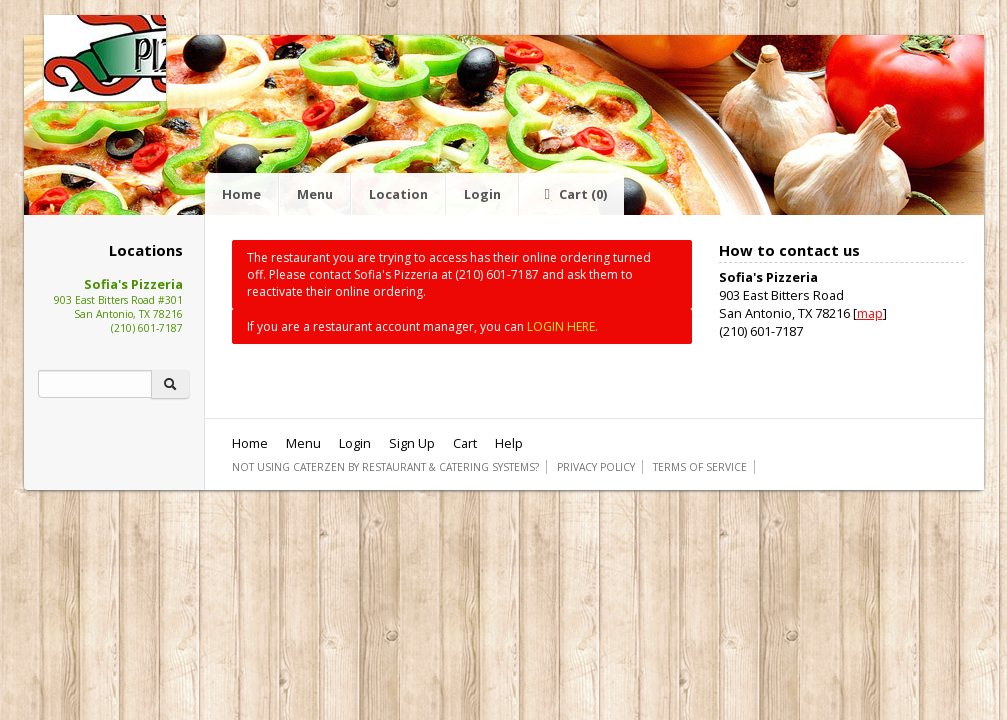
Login (482, 194)
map (870, 313)
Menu (315, 194)
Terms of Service (700, 467)
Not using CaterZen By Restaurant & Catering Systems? (385, 467)
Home (241, 194)
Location (398, 194)
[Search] (95, 384)
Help (509, 443)
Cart (572, 194)
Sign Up (412, 443)
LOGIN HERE (561, 326)
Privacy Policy (596, 467)
